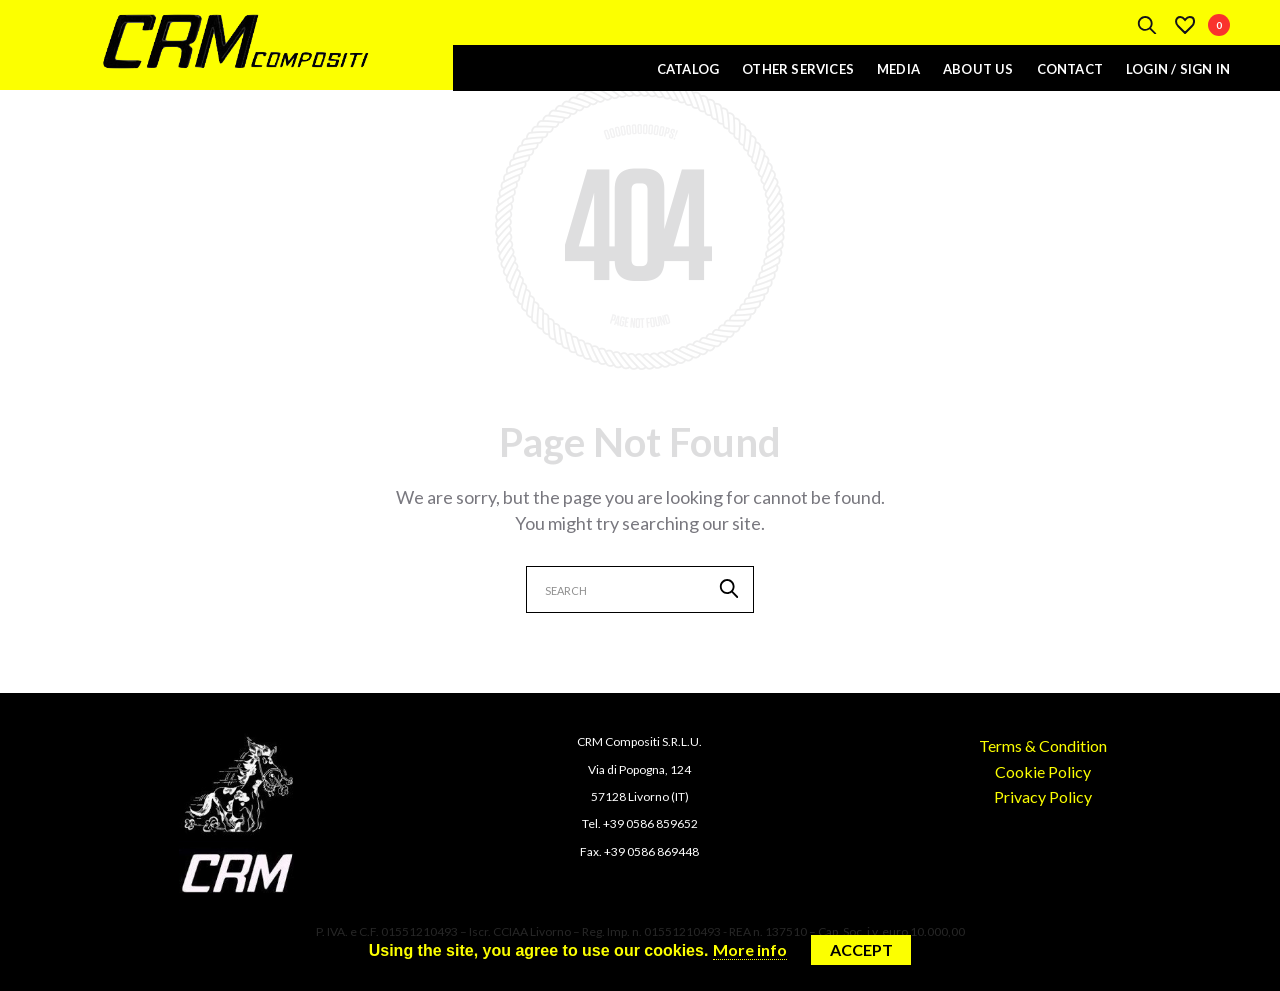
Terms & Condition (1043, 745)
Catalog (688, 69)
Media (898, 69)
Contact (1070, 69)
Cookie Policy (1043, 771)
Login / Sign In (1178, 69)
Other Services (798, 69)
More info (750, 949)
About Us (978, 69)
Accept (861, 949)
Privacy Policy (1043, 796)
